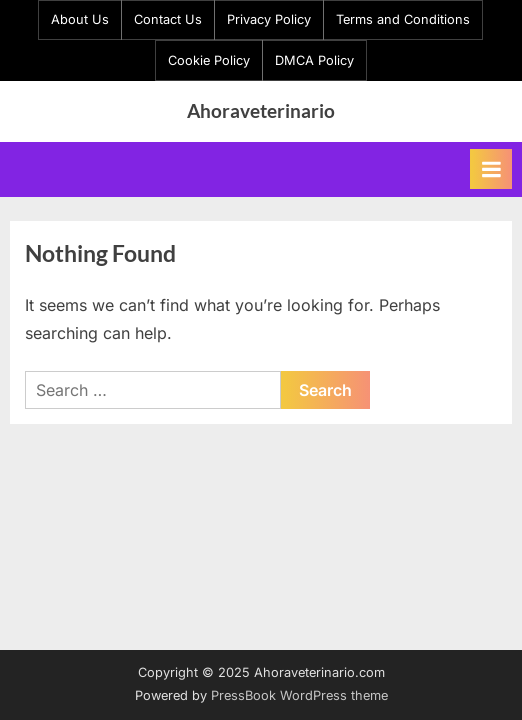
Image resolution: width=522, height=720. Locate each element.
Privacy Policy (269, 19)
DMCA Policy (314, 60)
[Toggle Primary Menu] (491, 169)
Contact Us (168, 19)
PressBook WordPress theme (299, 695)
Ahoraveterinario (261, 110)
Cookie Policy (209, 60)
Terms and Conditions (403, 19)
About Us (80, 19)
